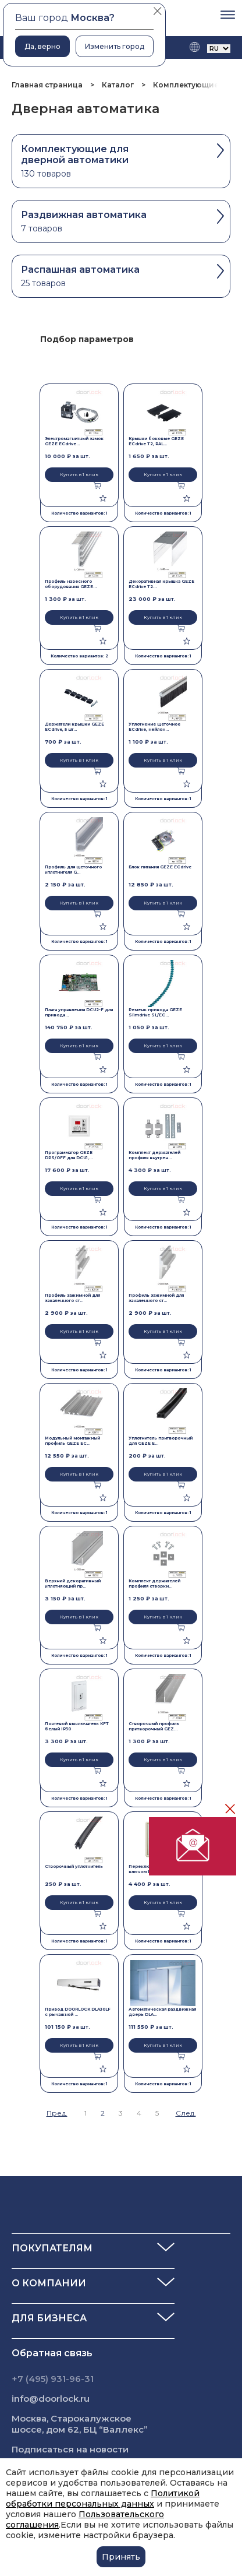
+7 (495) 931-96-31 (53, 2378)
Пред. (57, 2113)
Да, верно (42, 46)
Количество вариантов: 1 (79, 513)
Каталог (118, 84)
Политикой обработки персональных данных (103, 2498)
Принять (121, 2557)
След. (186, 2113)
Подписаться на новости (70, 2449)
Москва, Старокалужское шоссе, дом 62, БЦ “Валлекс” (80, 2424)
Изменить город (114, 46)
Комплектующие (185, 84)
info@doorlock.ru (51, 2398)
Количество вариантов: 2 (79, 656)
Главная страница (48, 84)
